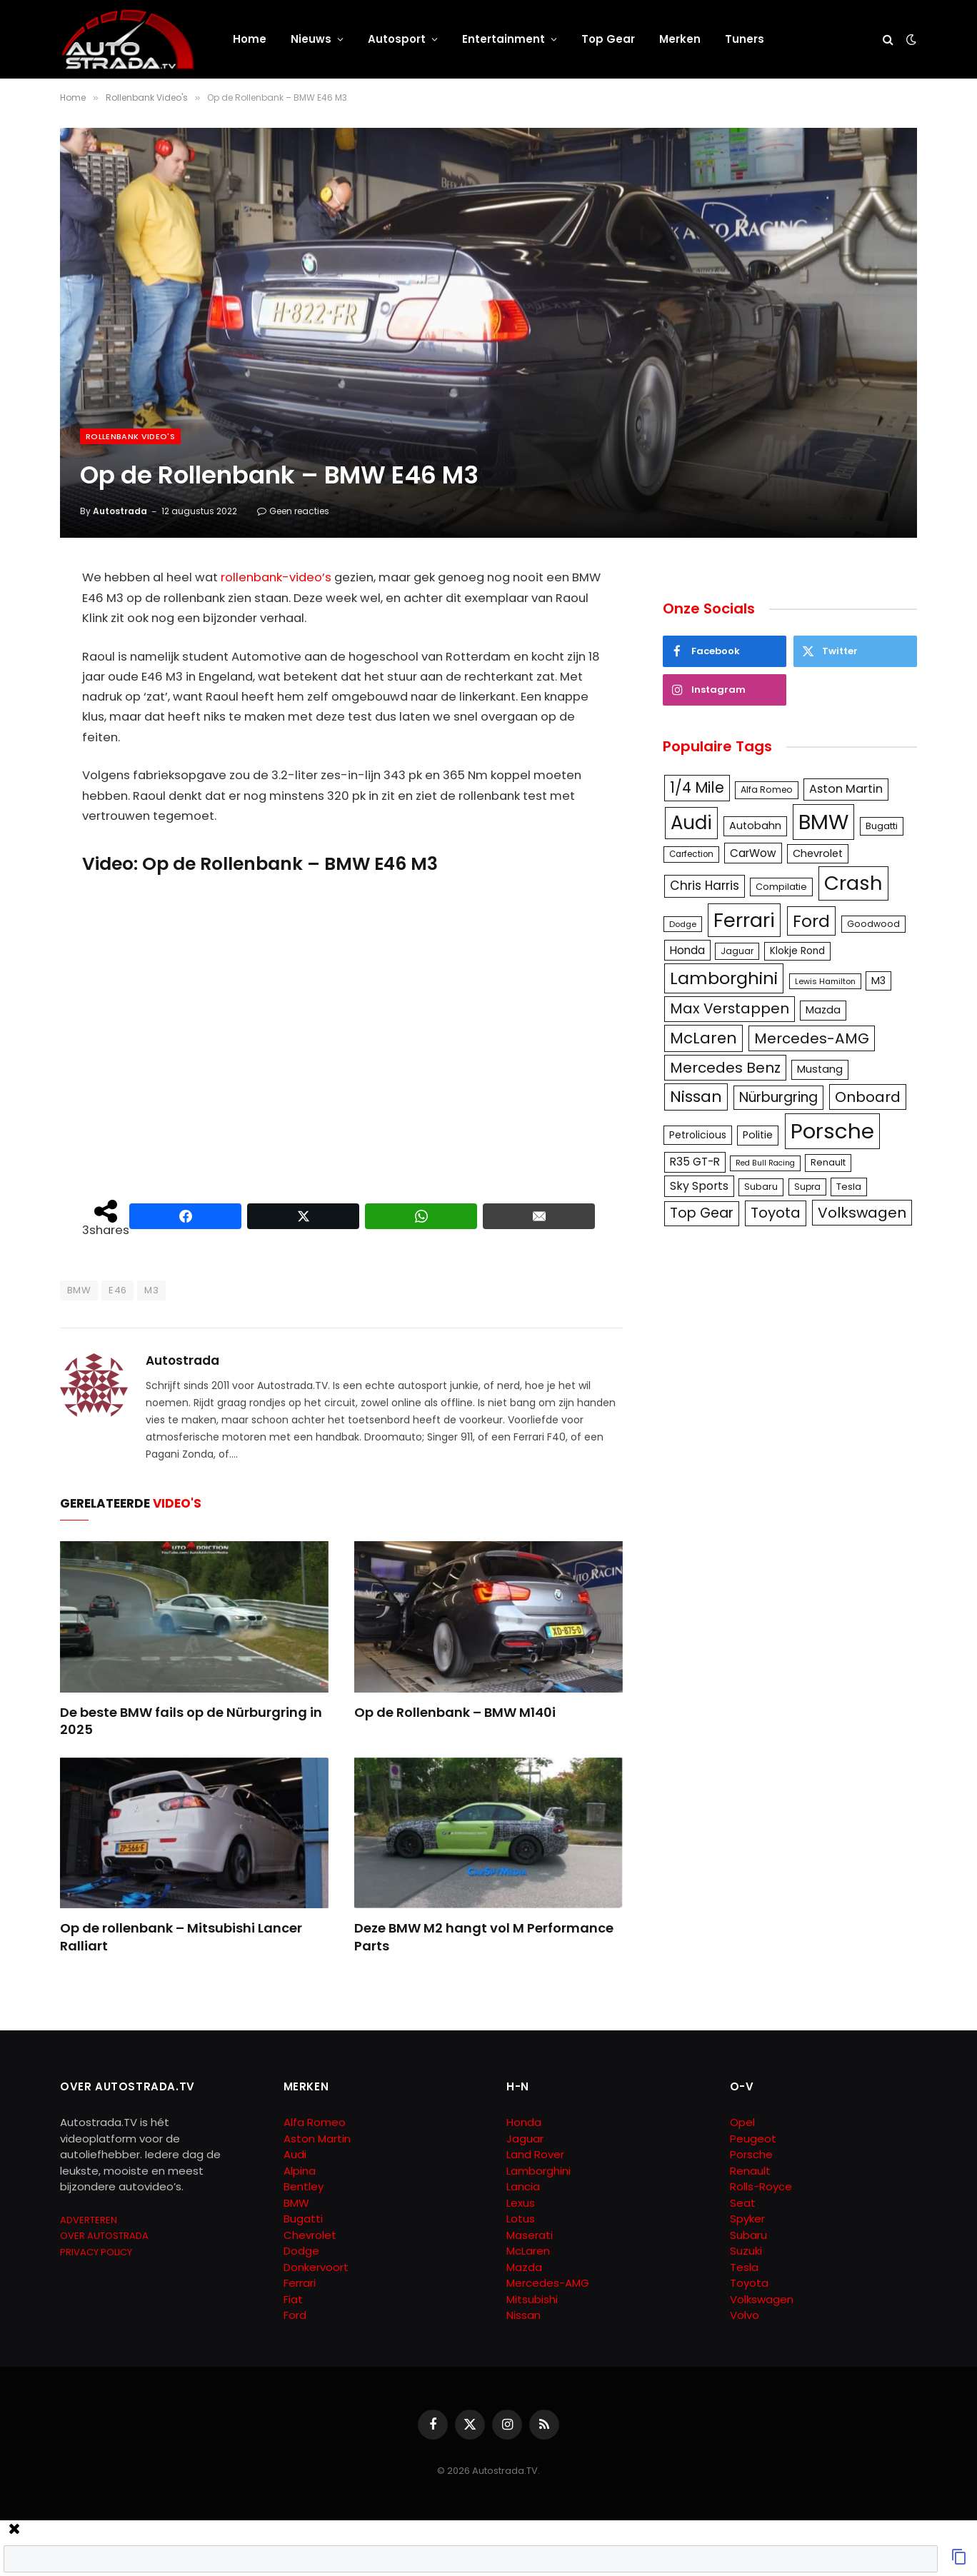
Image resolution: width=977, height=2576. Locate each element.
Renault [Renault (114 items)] (828, 1162)
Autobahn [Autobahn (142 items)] (755, 825)
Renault (750, 2170)
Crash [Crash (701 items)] (853, 883)
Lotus (520, 2218)
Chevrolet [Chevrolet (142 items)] (818, 853)
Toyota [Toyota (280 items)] (776, 1213)
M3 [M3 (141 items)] (878, 980)
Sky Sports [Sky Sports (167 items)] (699, 1186)
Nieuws (311, 38)
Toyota (749, 2282)
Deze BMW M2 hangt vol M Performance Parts (483, 1937)
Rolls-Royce (761, 2186)
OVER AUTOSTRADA (104, 2235)
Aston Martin (317, 2138)
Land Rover (535, 2154)
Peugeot (753, 2138)
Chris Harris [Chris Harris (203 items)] (704, 885)
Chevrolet (310, 2234)
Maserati (529, 2234)
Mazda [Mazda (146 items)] (823, 1010)
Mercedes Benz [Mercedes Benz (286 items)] (725, 1068)
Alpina (300, 2170)
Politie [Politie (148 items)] (758, 1135)
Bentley (304, 2186)
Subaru (748, 2234)
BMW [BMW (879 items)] (823, 821)
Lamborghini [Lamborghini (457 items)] (724, 978)
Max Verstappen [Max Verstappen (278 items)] (729, 1008)
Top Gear (608, 38)
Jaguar (524, 2138)
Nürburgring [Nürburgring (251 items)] (778, 1097)
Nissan (523, 2314)
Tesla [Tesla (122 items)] (848, 1186)
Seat (743, 2202)
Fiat (293, 2299)
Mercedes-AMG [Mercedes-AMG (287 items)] (811, 1038)
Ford (295, 2314)
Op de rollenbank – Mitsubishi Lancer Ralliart (181, 1937)
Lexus (520, 2202)
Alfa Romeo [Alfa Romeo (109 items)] (767, 789)
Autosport (397, 38)
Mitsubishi (532, 2299)
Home (249, 38)
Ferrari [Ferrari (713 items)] (744, 920)
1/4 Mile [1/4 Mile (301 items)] (697, 788)
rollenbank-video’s (276, 577)
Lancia (523, 2186)
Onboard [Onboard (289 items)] (868, 1097)
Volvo (744, 2314)
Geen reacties (293, 511)
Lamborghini (538, 2170)
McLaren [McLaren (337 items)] (703, 1038)
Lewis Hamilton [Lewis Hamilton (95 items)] (825, 981)
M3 (151, 1290)
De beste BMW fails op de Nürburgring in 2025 (191, 1721)
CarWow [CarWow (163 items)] (753, 853)
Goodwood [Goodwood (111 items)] (873, 924)
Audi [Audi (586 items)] (691, 823)
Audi (295, 2154)
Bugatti (303, 2218)
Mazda (524, 2267)
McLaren (528, 2250)
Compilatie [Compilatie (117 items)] (781, 887)
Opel (742, 2122)
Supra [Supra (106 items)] (807, 1187)
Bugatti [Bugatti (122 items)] (882, 826)
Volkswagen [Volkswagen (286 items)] (862, 1213)
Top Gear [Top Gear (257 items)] (701, 1213)
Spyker (747, 2218)
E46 (117, 1290)
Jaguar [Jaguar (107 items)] (737, 951)
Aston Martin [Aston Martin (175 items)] (846, 789)
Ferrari (300, 2282)
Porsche (751, 2154)
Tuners (744, 38)
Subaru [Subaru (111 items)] (761, 1187)
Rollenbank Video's (130, 436)
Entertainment (503, 38)
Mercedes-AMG (547, 2282)
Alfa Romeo (316, 2122)
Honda (523, 2122)
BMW (79, 1290)
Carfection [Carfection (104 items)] (691, 854)
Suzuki (746, 2250)
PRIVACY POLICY (96, 2252)
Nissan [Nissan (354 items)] (696, 1097)
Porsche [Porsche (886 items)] (832, 1131)
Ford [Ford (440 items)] (811, 921)
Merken (680, 38)
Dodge (301, 2250)
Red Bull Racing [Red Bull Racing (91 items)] (765, 1163)
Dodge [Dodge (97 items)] (682, 924)
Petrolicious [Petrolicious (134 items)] (697, 1135)
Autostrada (120, 511)
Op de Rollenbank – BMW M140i (455, 1712)
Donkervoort (316, 2267)
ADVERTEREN (88, 2220)
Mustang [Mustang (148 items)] (820, 1069)
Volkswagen (761, 2299)
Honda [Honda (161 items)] (687, 950)
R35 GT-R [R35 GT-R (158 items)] (695, 1161)
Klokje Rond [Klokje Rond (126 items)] (797, 951)
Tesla (744, 2267)
